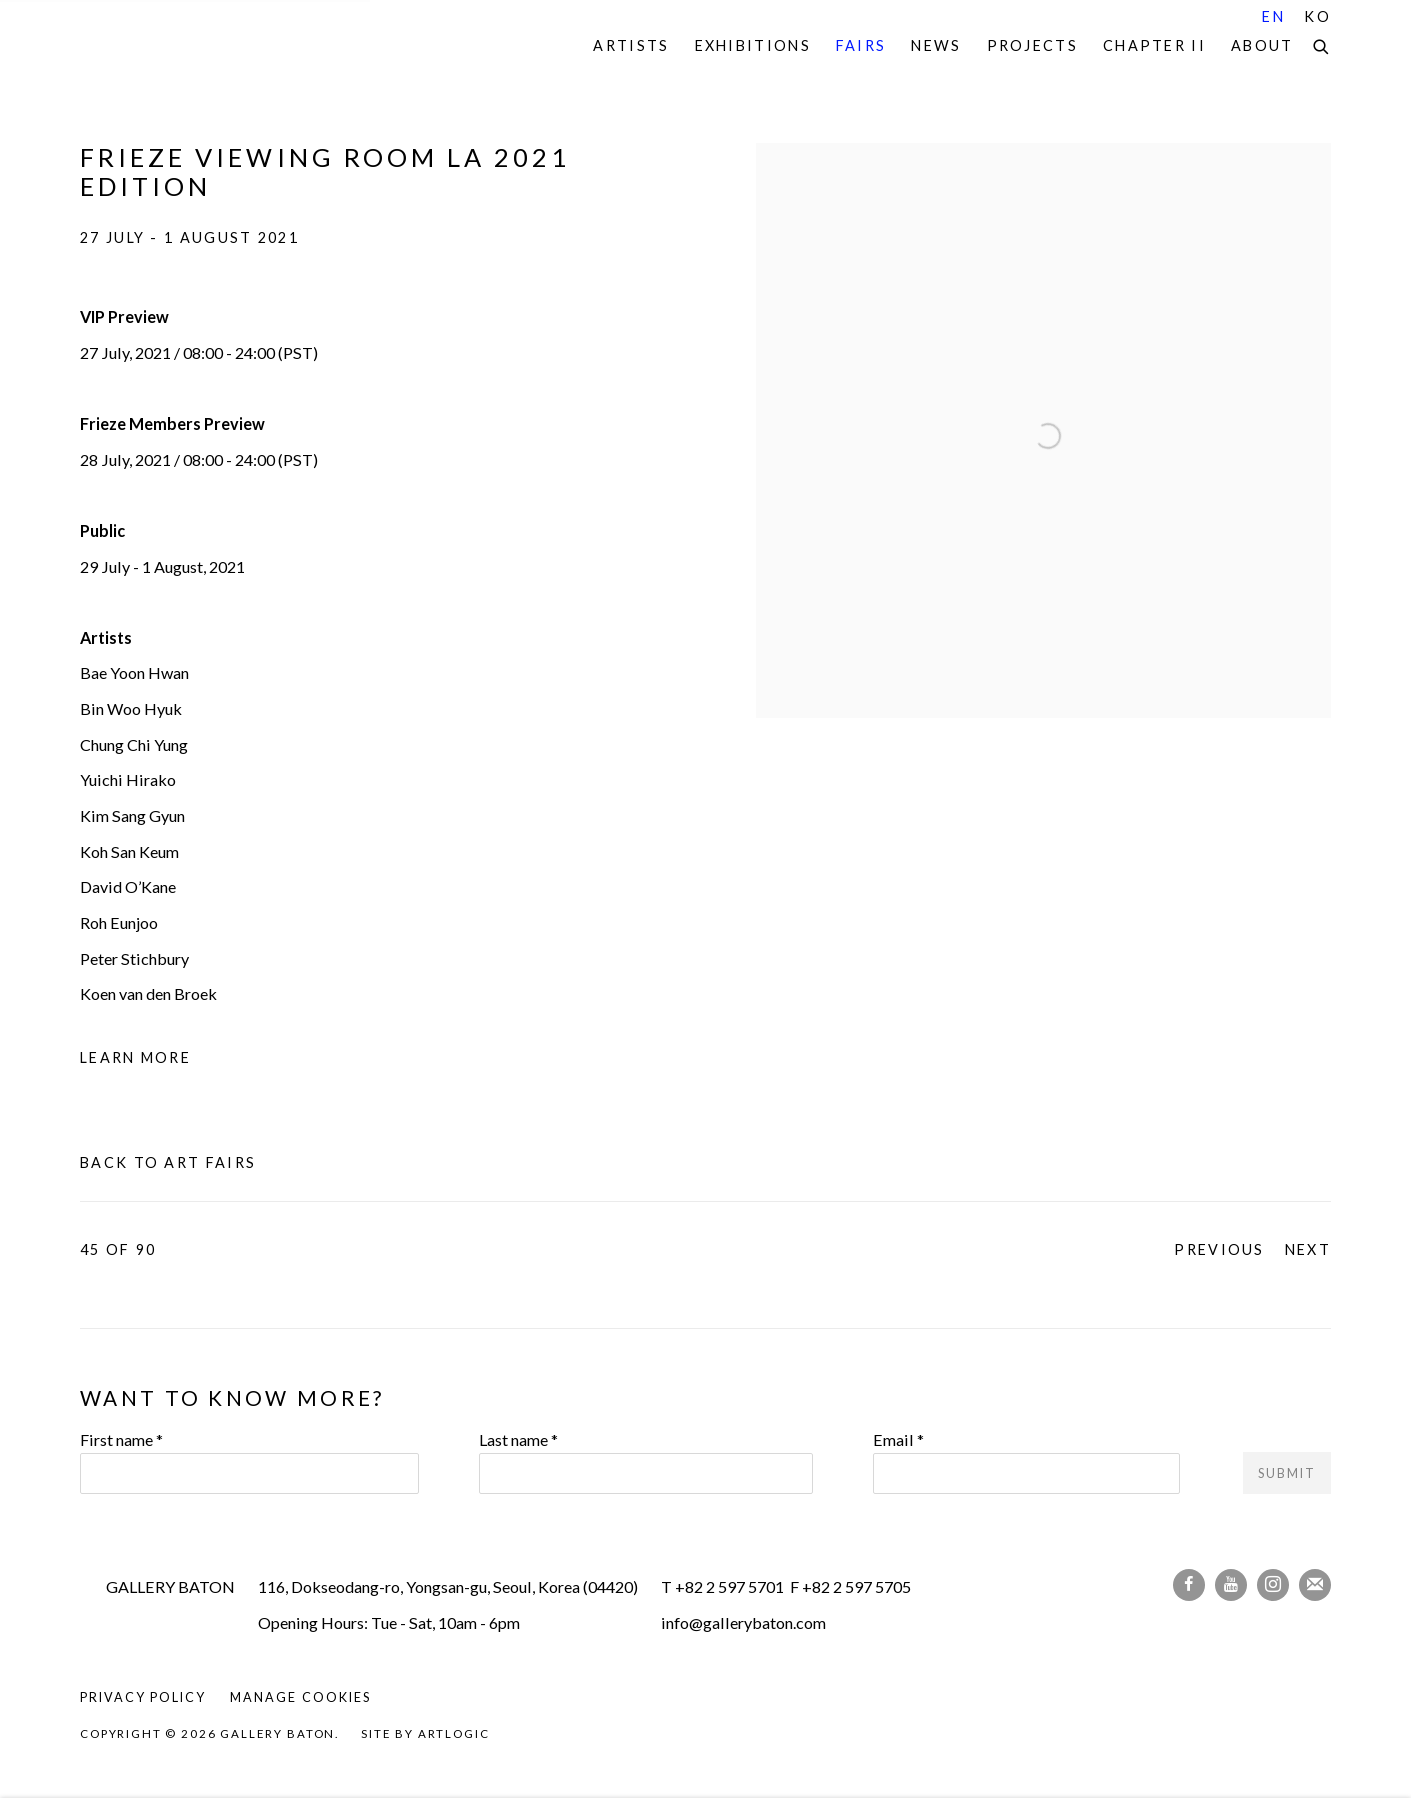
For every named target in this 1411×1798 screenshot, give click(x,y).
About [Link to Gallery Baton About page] (1262, 45)
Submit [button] (1287, 1473)
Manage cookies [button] (300, 1697)
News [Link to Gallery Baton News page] (936, 45)
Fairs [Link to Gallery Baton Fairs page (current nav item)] (861, 45)
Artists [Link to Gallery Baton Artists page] (631, 45)
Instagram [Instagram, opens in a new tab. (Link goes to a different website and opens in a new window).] (1273, 1585)
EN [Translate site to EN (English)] (1273, 16)
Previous (1219, 1249)
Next (1308, 1249)
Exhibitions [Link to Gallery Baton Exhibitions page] (753, 45)
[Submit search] (1322, 44)
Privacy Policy (143, 1697)
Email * (898, 1439)
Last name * (518, 1439)
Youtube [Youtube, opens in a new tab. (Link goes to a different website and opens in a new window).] (1231, 1585)
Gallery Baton (220, 46)
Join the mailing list (1315, 1585)
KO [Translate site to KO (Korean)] (1317, 16)
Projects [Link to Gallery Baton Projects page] (1032, 45)
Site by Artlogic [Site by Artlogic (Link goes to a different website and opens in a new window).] (425, 1733)
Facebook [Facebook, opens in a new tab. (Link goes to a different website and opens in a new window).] (1189, 1585)
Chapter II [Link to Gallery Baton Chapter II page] (1154, 45)
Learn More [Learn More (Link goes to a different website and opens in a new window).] (135, 1057)
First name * (121, 1439)
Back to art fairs (168, 1162)
